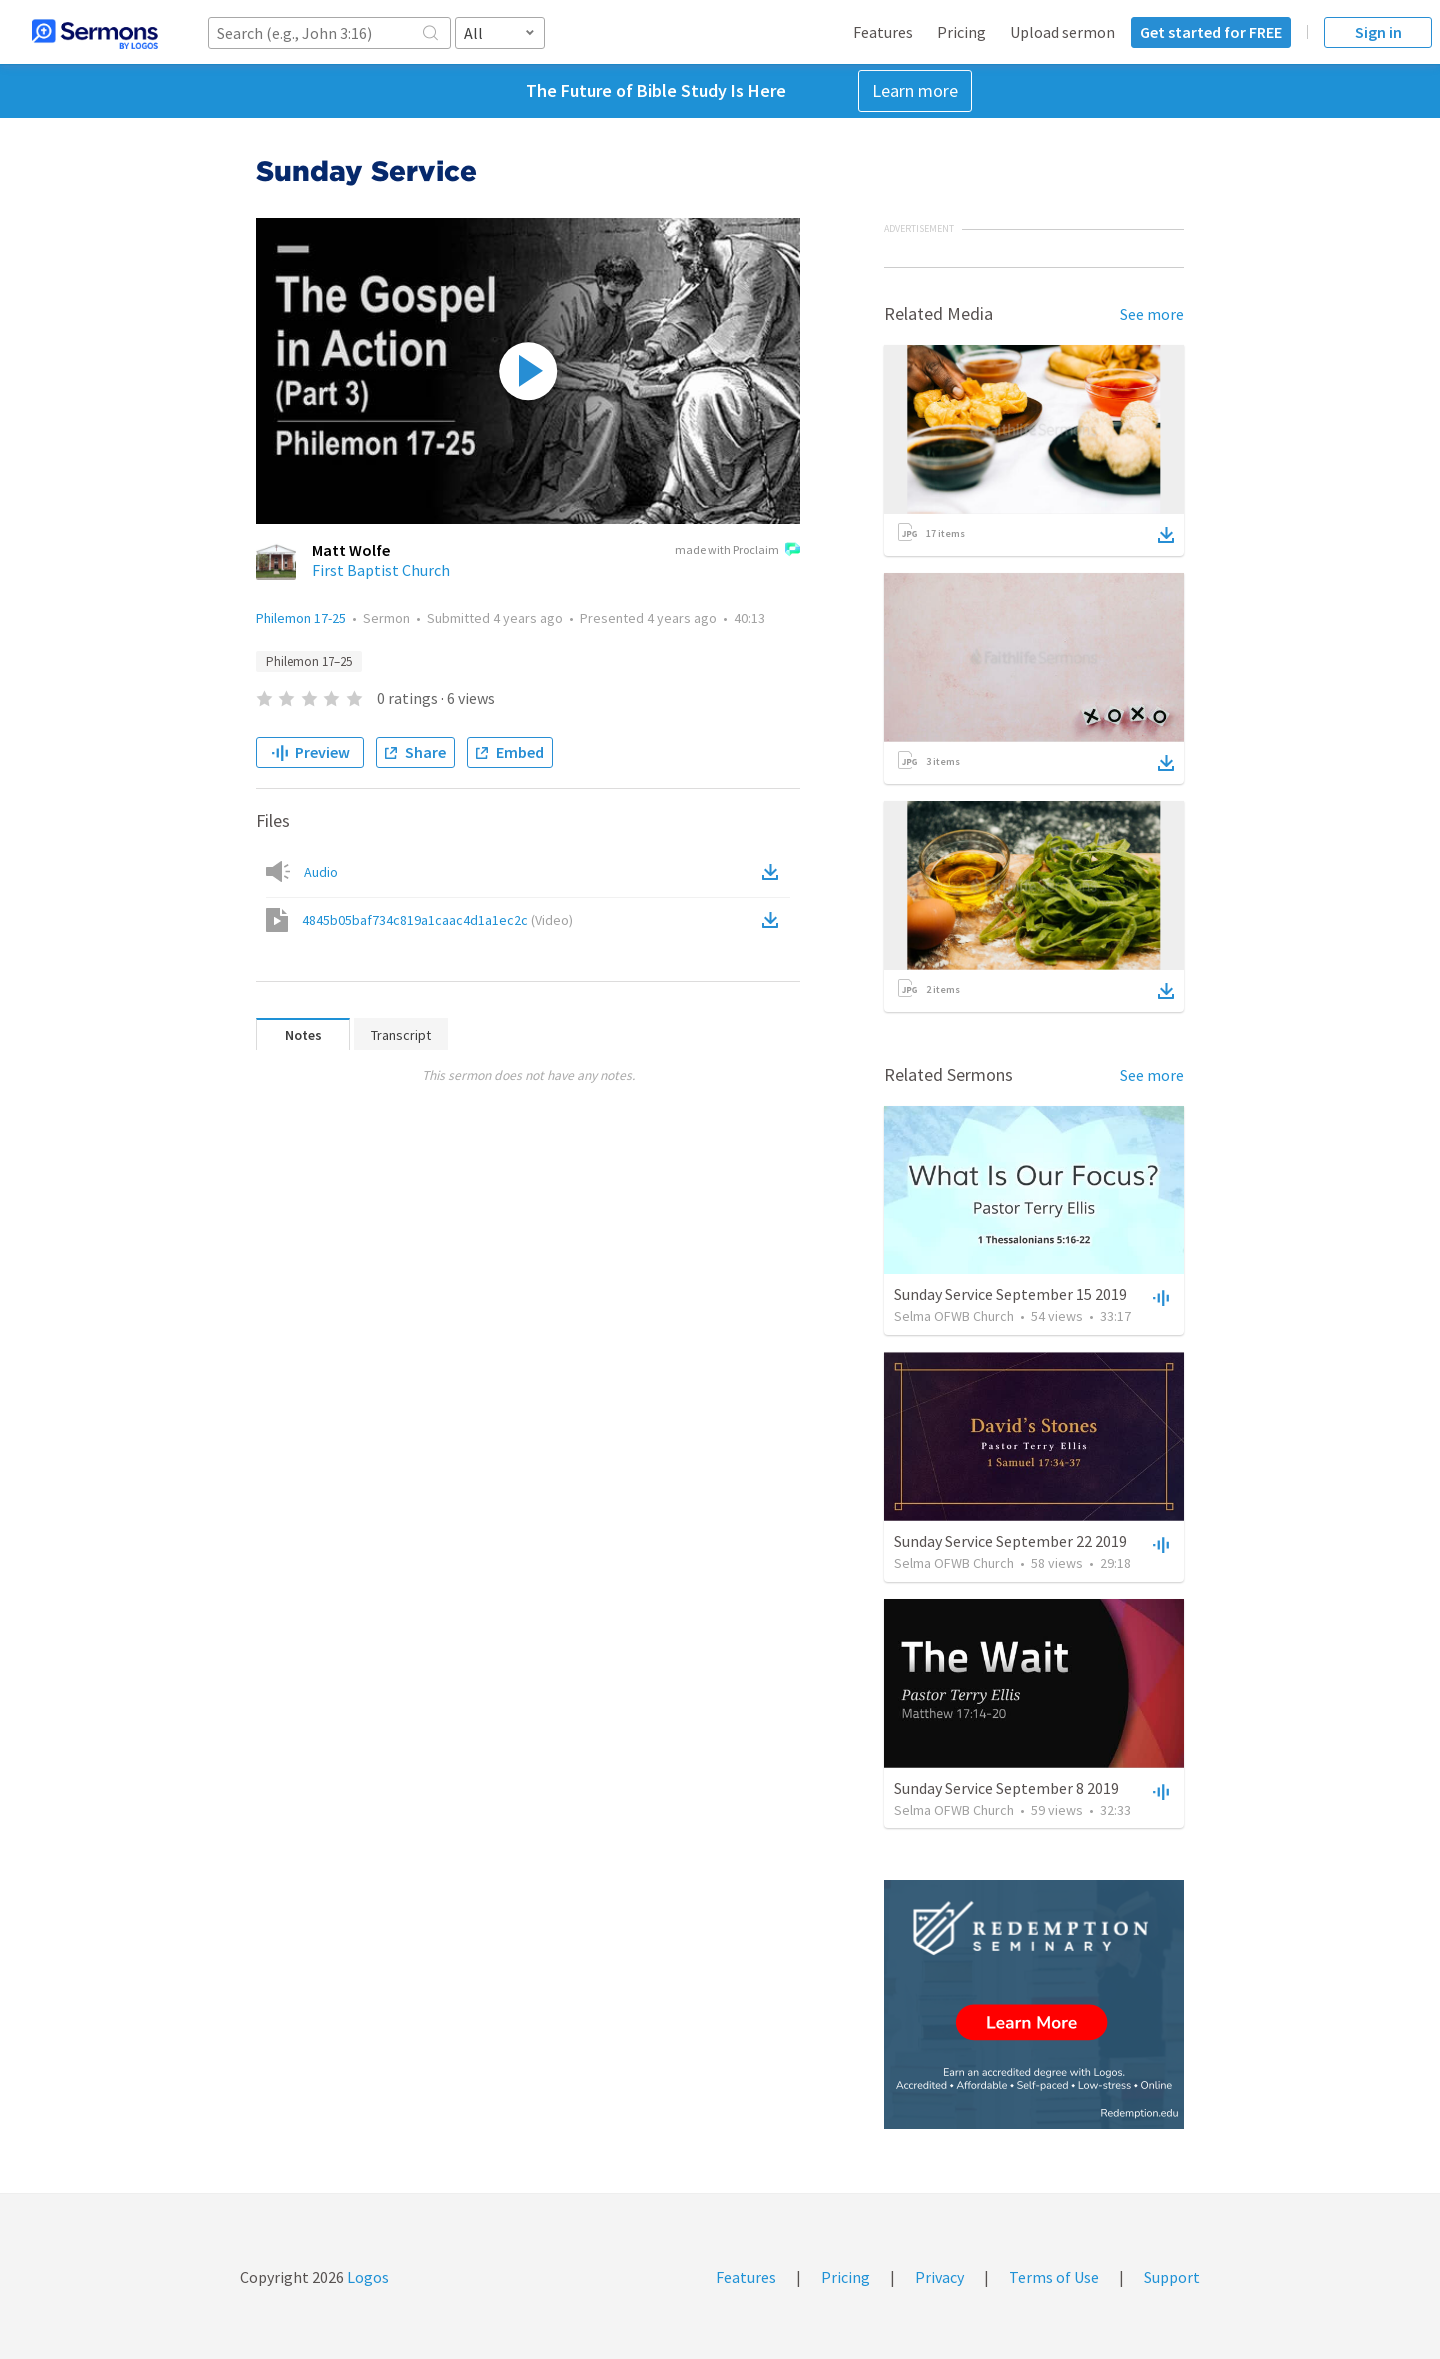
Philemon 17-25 (301, 618)
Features (883, 32)
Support (1172, 2277)
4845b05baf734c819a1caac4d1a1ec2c (437, 920)
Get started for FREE (1211, 32)
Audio (321, 872)
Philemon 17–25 (309, 661)
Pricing (961, 32)
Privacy (939, 2277)
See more (1152, 314)
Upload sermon (1062, 32)
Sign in (1378, 32)
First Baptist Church (381, 570)
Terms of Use (1054, 2277)
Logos (366, 2277)
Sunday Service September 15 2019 (1010, 1294)
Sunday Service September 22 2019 (1010, 1541)
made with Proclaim (737, 551)
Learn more (915, 90)
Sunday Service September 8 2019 (1006, 1788)
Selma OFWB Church (954, 1316)
